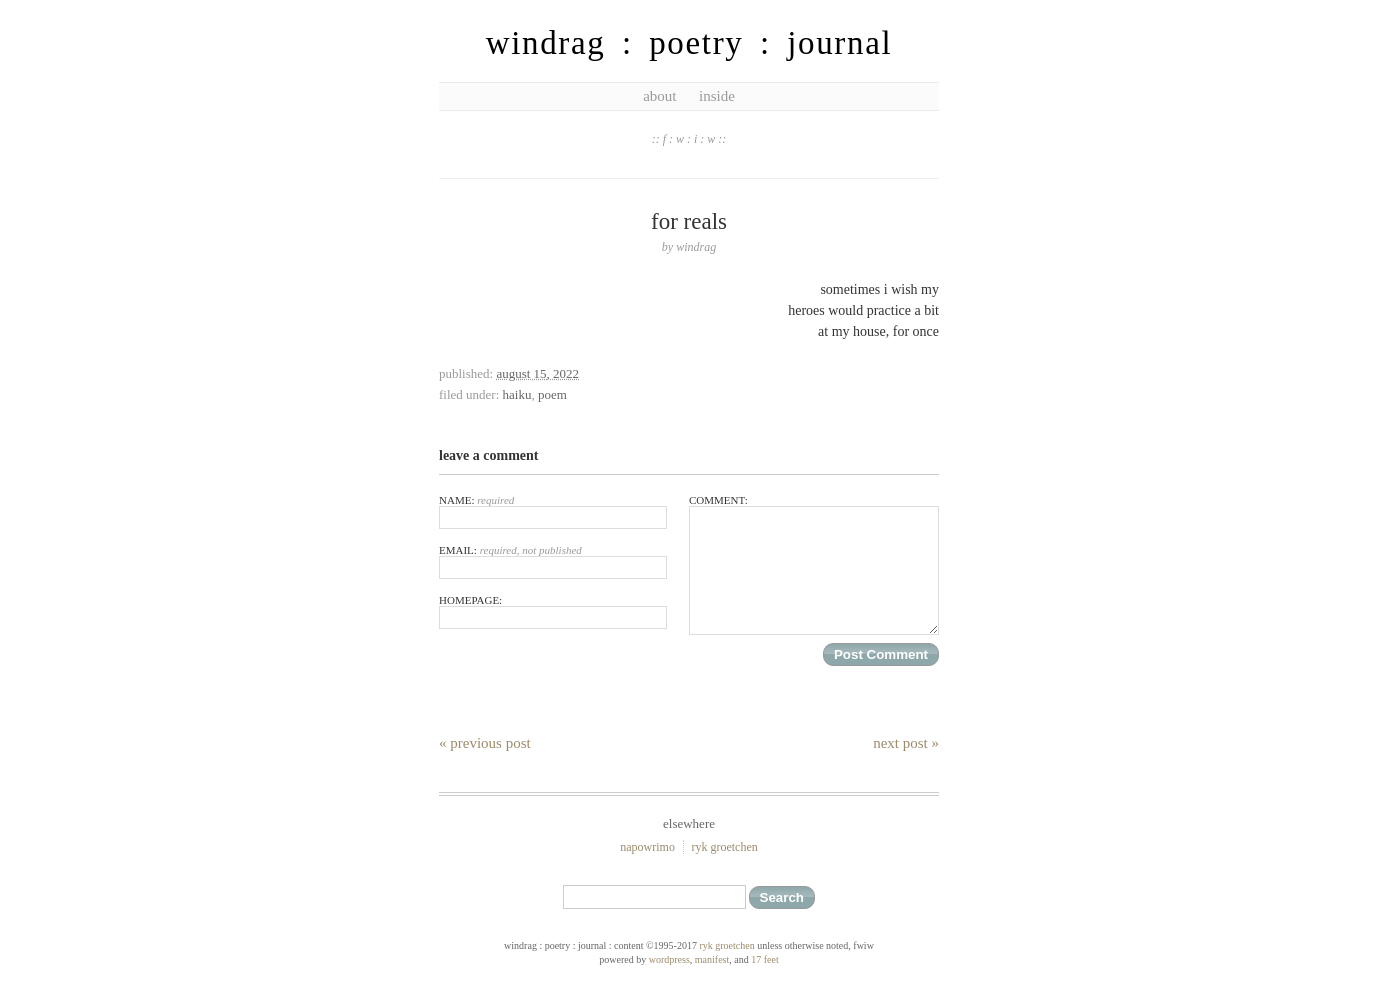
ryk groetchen (724, 847)
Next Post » (906, 743)
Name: (553, 511)
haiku (517, 394)
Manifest (712, 959)
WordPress (669, 959)
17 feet (765, 959)
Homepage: (553, 611)
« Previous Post (485, 743)
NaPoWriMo (647, 847)
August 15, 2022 (537, 373)
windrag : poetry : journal (689, 43)
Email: (553, 561)
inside (717, 96)
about (659, 96)
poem (552, 394)
